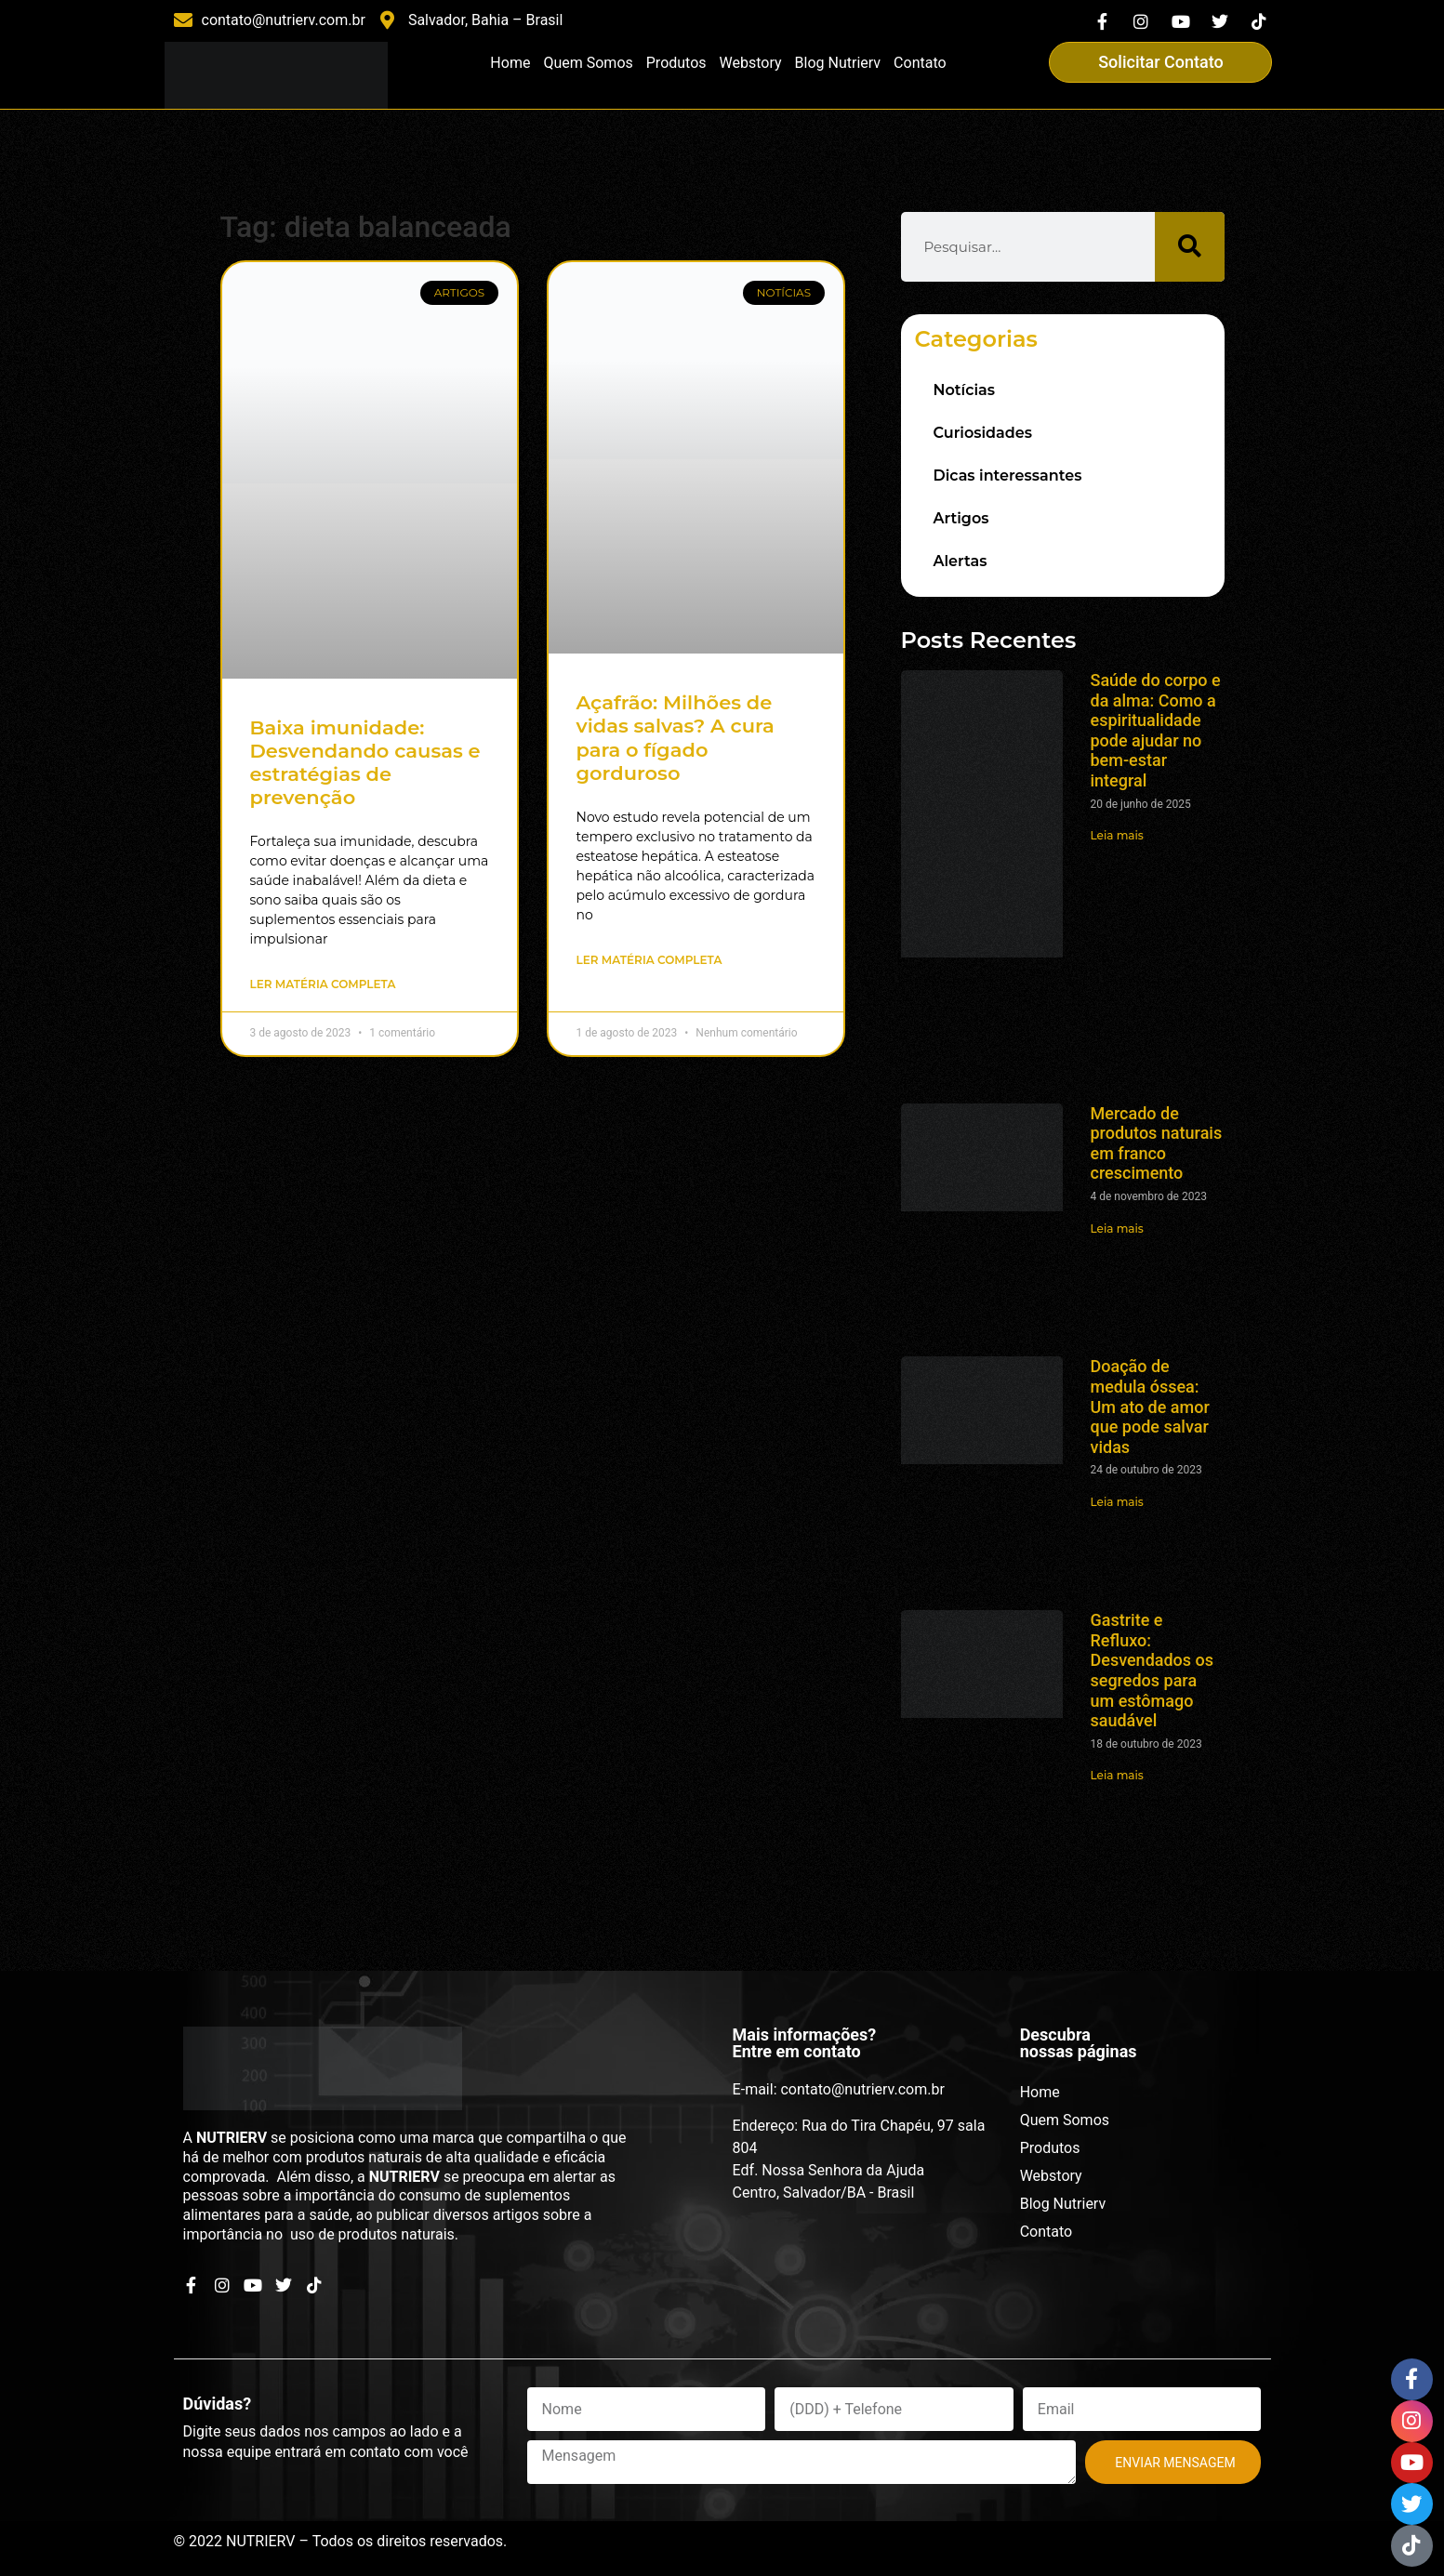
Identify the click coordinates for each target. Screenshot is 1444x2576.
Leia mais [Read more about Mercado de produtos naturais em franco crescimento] (1117, 1228)
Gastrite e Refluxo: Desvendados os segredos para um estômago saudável (1152, 1670)
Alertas (960, 561)
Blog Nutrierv (838, 63)
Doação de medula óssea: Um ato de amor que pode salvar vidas (1150, 1406)
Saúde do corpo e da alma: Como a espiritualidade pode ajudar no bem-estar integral (1156, 730)
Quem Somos (587, 63)
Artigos (961, 518)
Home (510, 63)
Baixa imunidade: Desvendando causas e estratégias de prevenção (365, 763)
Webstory (751, 63)
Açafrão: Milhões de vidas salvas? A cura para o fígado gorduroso (675, 738)
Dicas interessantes (1008, 475)
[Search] (1190, 247)
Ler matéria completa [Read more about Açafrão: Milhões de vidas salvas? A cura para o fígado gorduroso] (649, 960)
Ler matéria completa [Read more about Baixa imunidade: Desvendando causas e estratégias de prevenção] (323, 984)
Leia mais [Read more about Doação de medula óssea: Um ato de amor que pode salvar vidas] (1117, 1502)
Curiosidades (983, 433)
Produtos (676, 63)
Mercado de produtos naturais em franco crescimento (1157, 1143)
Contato (920, 63)
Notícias (964, 390)
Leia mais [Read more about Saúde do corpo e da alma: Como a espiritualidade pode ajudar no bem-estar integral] (1117, 835)
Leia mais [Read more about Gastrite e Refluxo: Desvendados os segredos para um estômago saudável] (1117, 1775)
